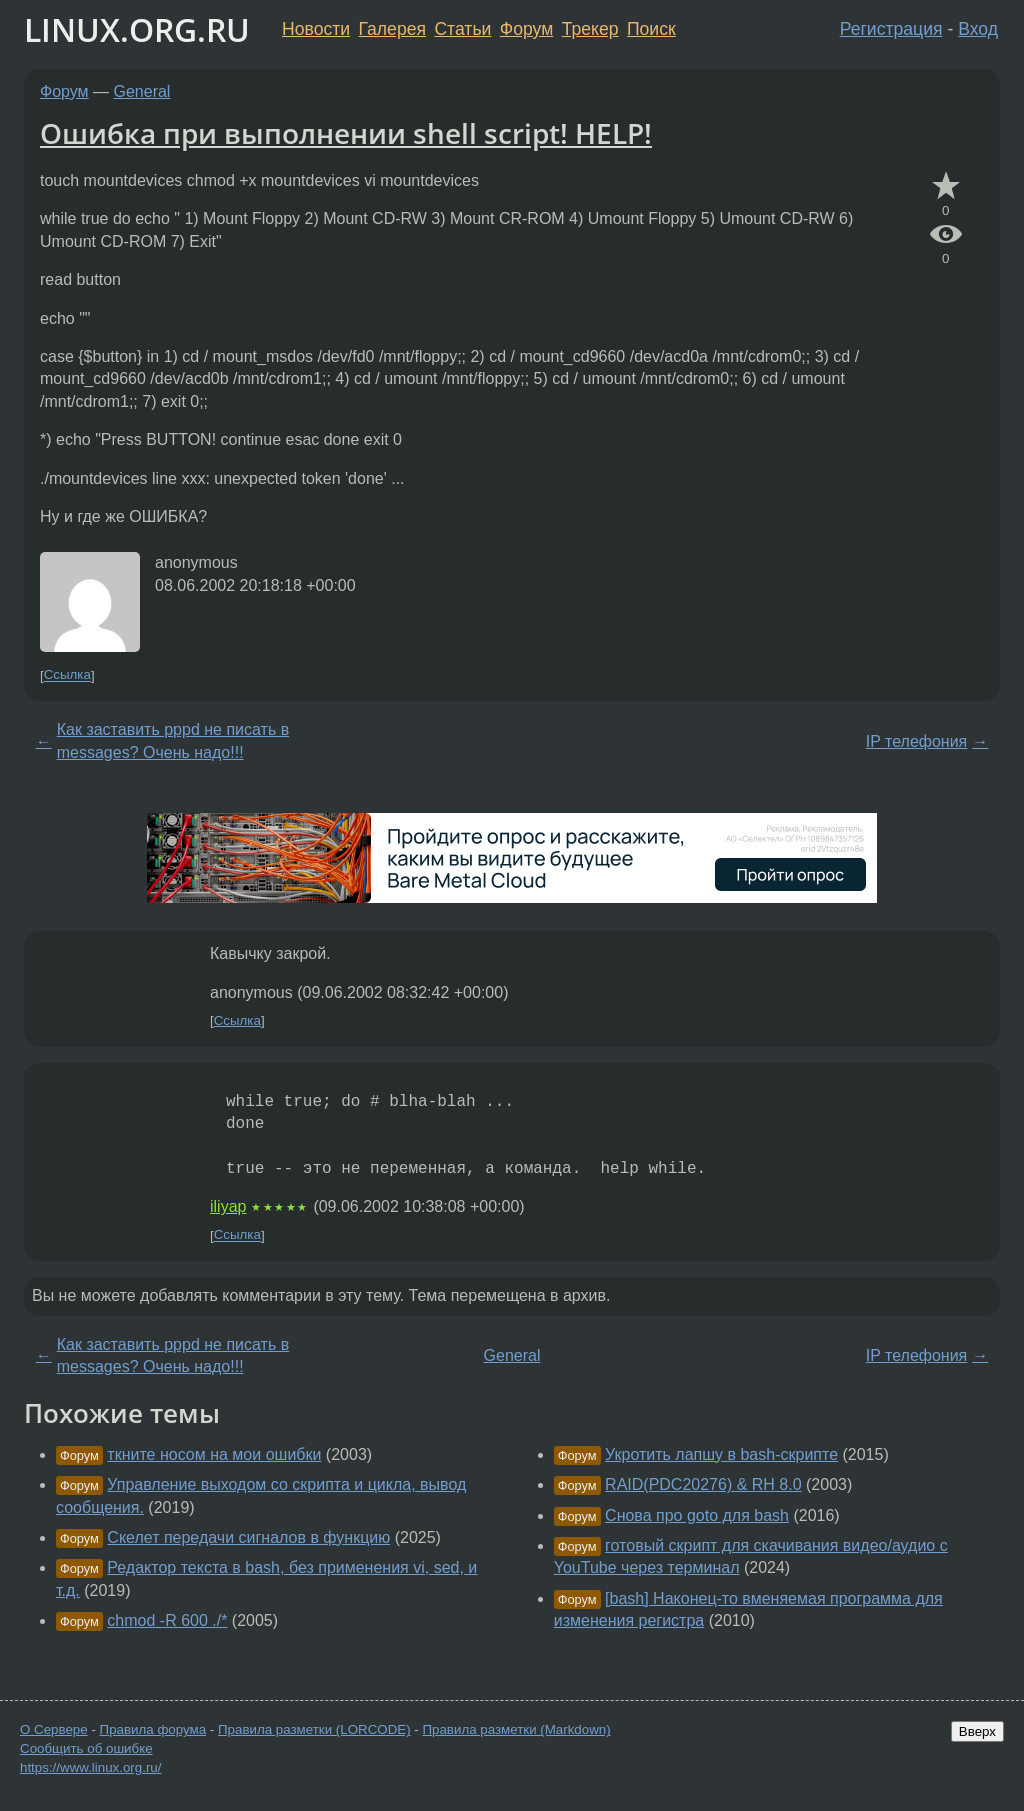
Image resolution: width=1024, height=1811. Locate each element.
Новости (316, 29)
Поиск (651, 29)
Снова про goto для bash (697, 1515)
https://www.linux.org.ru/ (90, 1767)
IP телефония (917, 741)
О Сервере (54, 1729)
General (142, 91)
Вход (978, 29)
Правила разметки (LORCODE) (314, 1729)
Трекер (590, 29)
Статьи (462, 29)
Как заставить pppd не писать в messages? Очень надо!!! (173, 740)
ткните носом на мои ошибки (214, 1454)
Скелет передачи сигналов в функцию (248, 1537)
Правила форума (153, 1729)
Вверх (977, 1731)
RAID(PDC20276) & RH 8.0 (703, 1484)
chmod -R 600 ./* (167, 1620)
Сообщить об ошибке (86, 1748)
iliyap (228, 1206)
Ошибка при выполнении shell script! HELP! (346, 133)
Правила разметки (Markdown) (516, 1729)
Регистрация (891, 29)
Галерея (392, 29)
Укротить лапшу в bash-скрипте (721, 1454)
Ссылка (67, 675)
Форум (526, 29)
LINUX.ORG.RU (137, 29)
